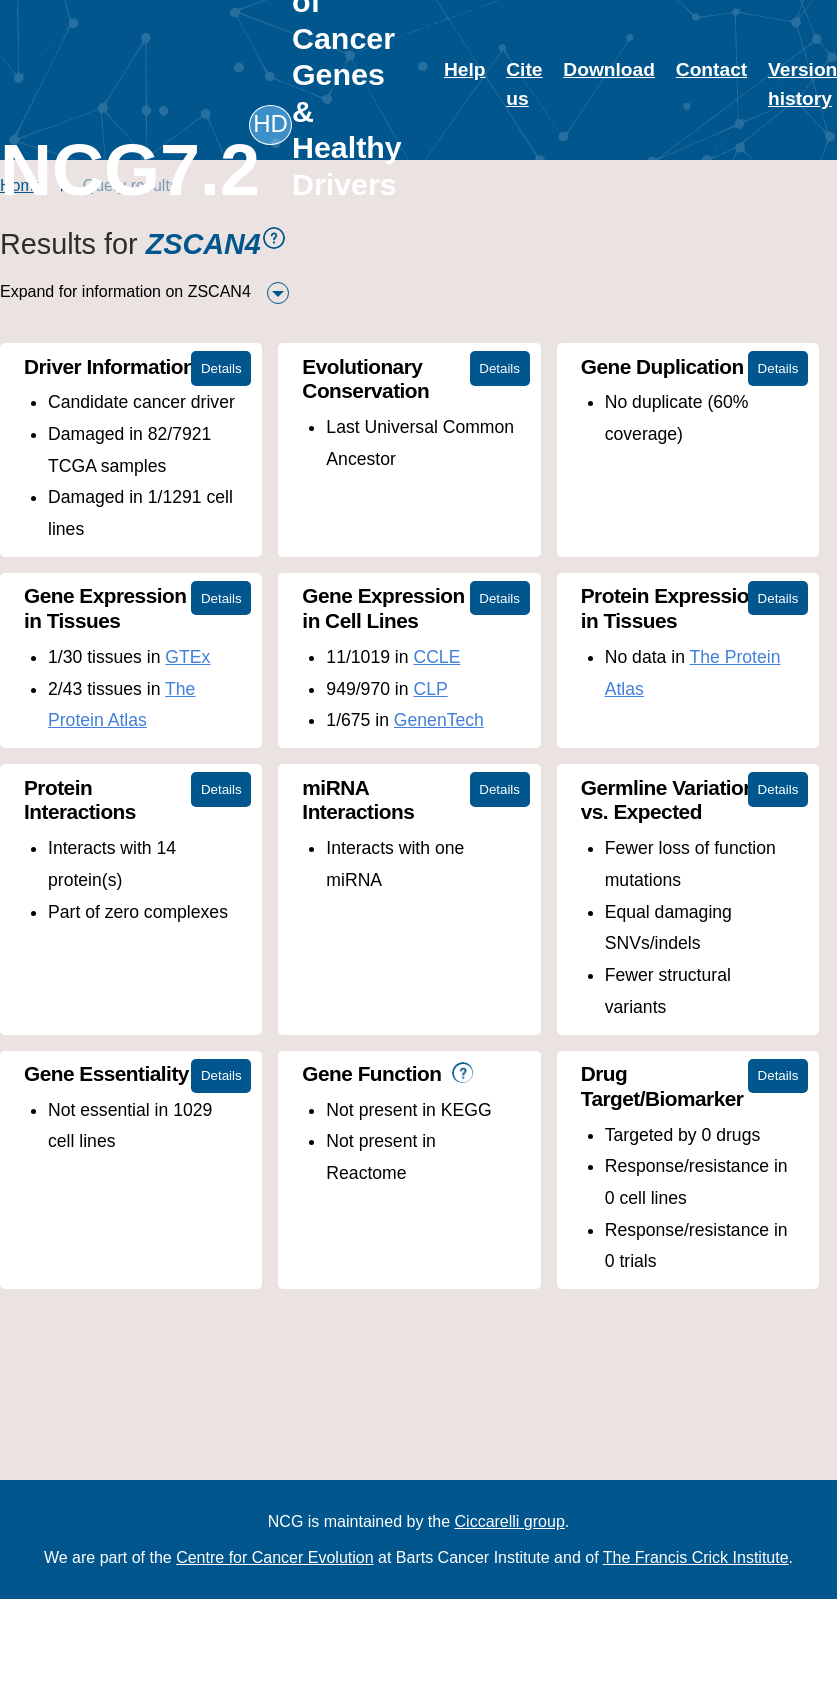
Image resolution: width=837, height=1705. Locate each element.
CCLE (434, 657)
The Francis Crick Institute (696, 1557)
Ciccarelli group (510, 1521)
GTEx (187, 657)
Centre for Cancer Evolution (274, 1557)
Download (609, 69)
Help (465, 69)
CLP (428, 689)
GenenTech (437, 720)
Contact (711, 69)
